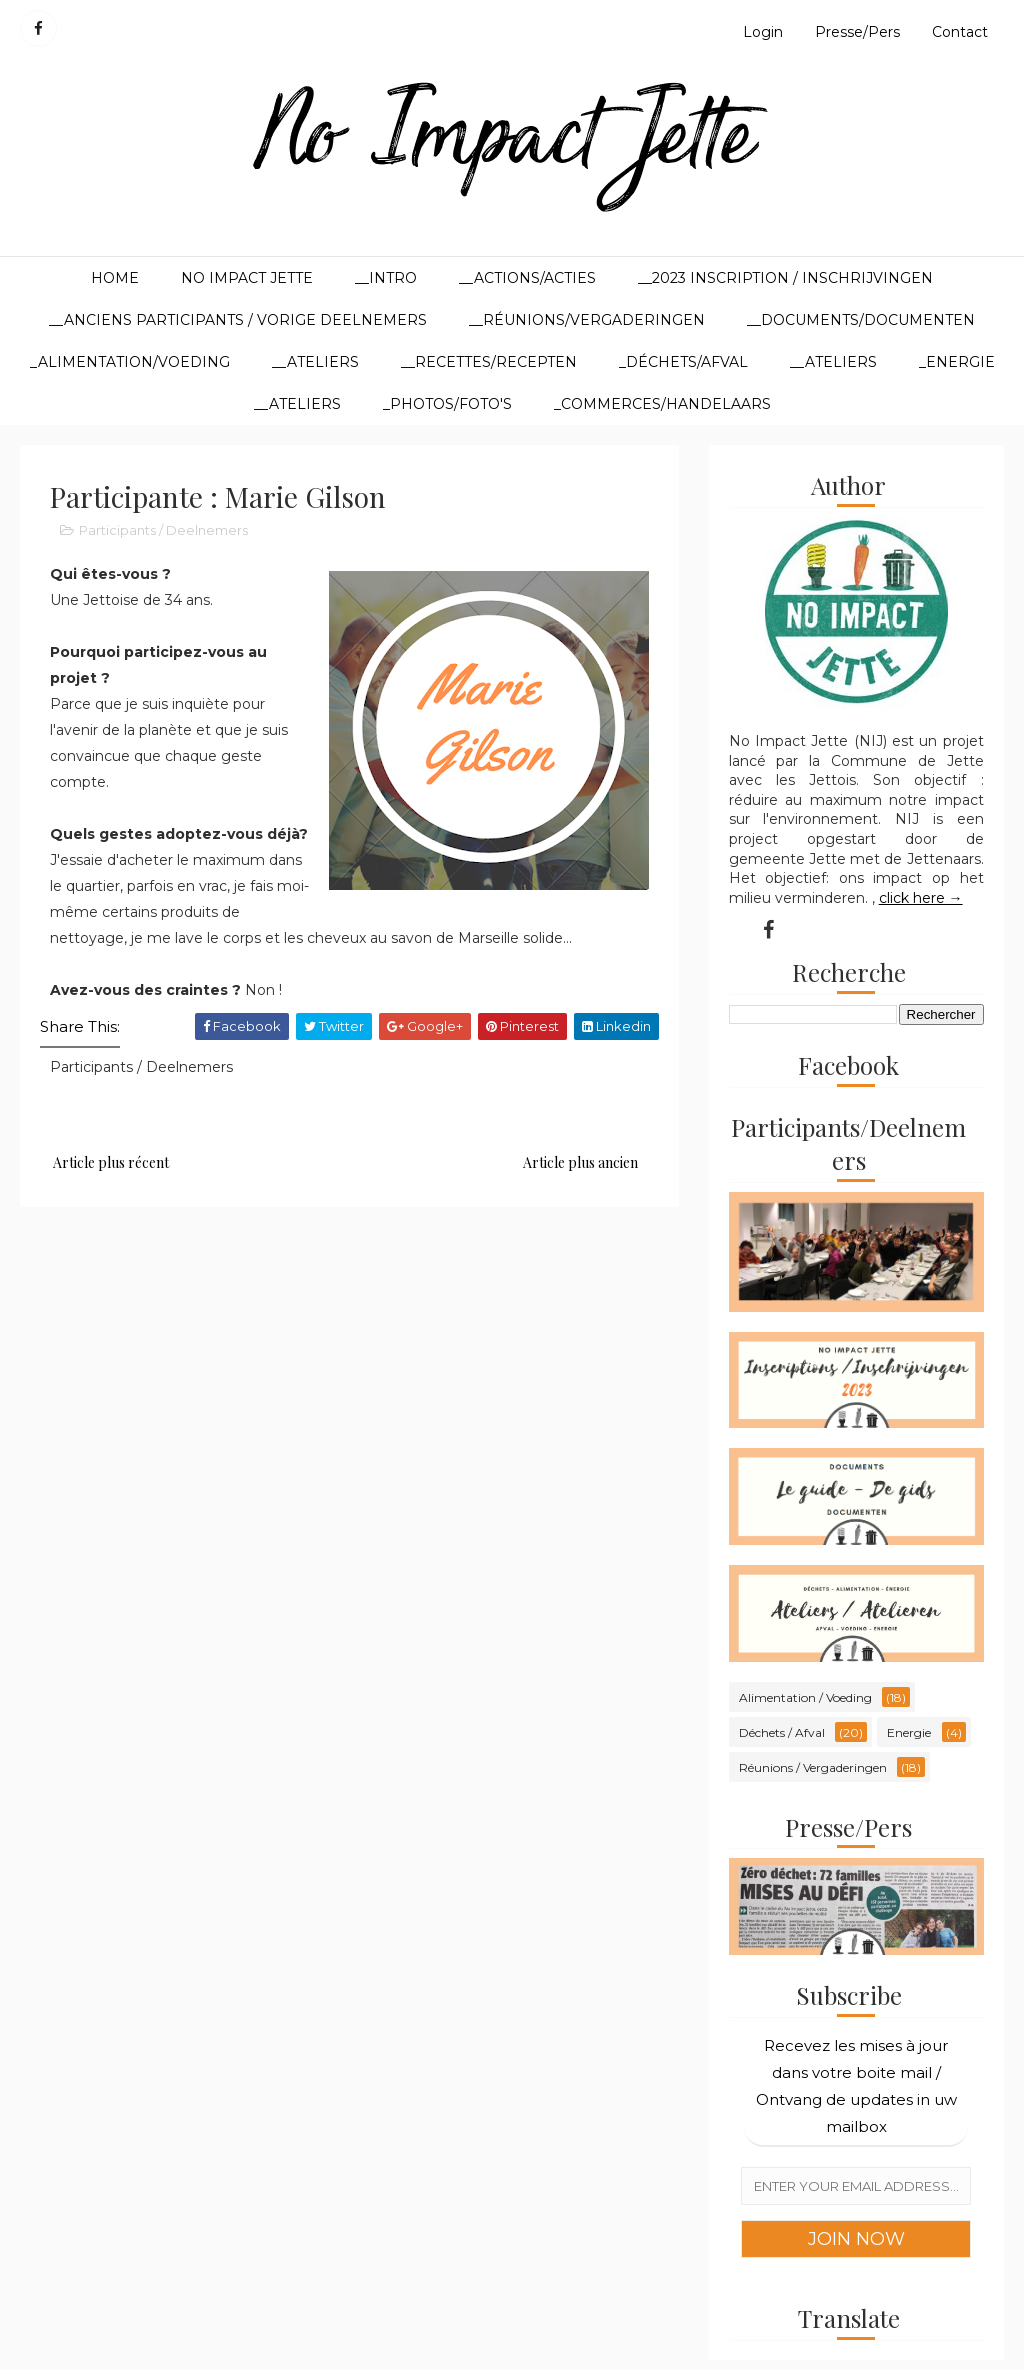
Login (763, 32)
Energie (909, 1732)
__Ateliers (315, 362)
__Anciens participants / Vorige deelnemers (238, 320)
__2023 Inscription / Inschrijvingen (785, 278)
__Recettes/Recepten (489, 362)
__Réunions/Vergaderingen (587, 320)
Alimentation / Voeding (805, 1697)
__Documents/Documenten (861, 320)
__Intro (386, 278)
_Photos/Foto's (447, 404)
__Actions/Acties (527, 278)
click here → (921, 898)
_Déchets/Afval (683, 362)
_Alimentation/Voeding (130, 362)
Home (115, 278)
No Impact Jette (247, 278)
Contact (960, 32)
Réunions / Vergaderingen (813, 1767)
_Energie (957, 362)
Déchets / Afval (782, 1732)
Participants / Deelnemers (163, 530)
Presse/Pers (857, 32)
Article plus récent (111, 1162)
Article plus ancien (580, 1162)
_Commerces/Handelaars (662, 404)
